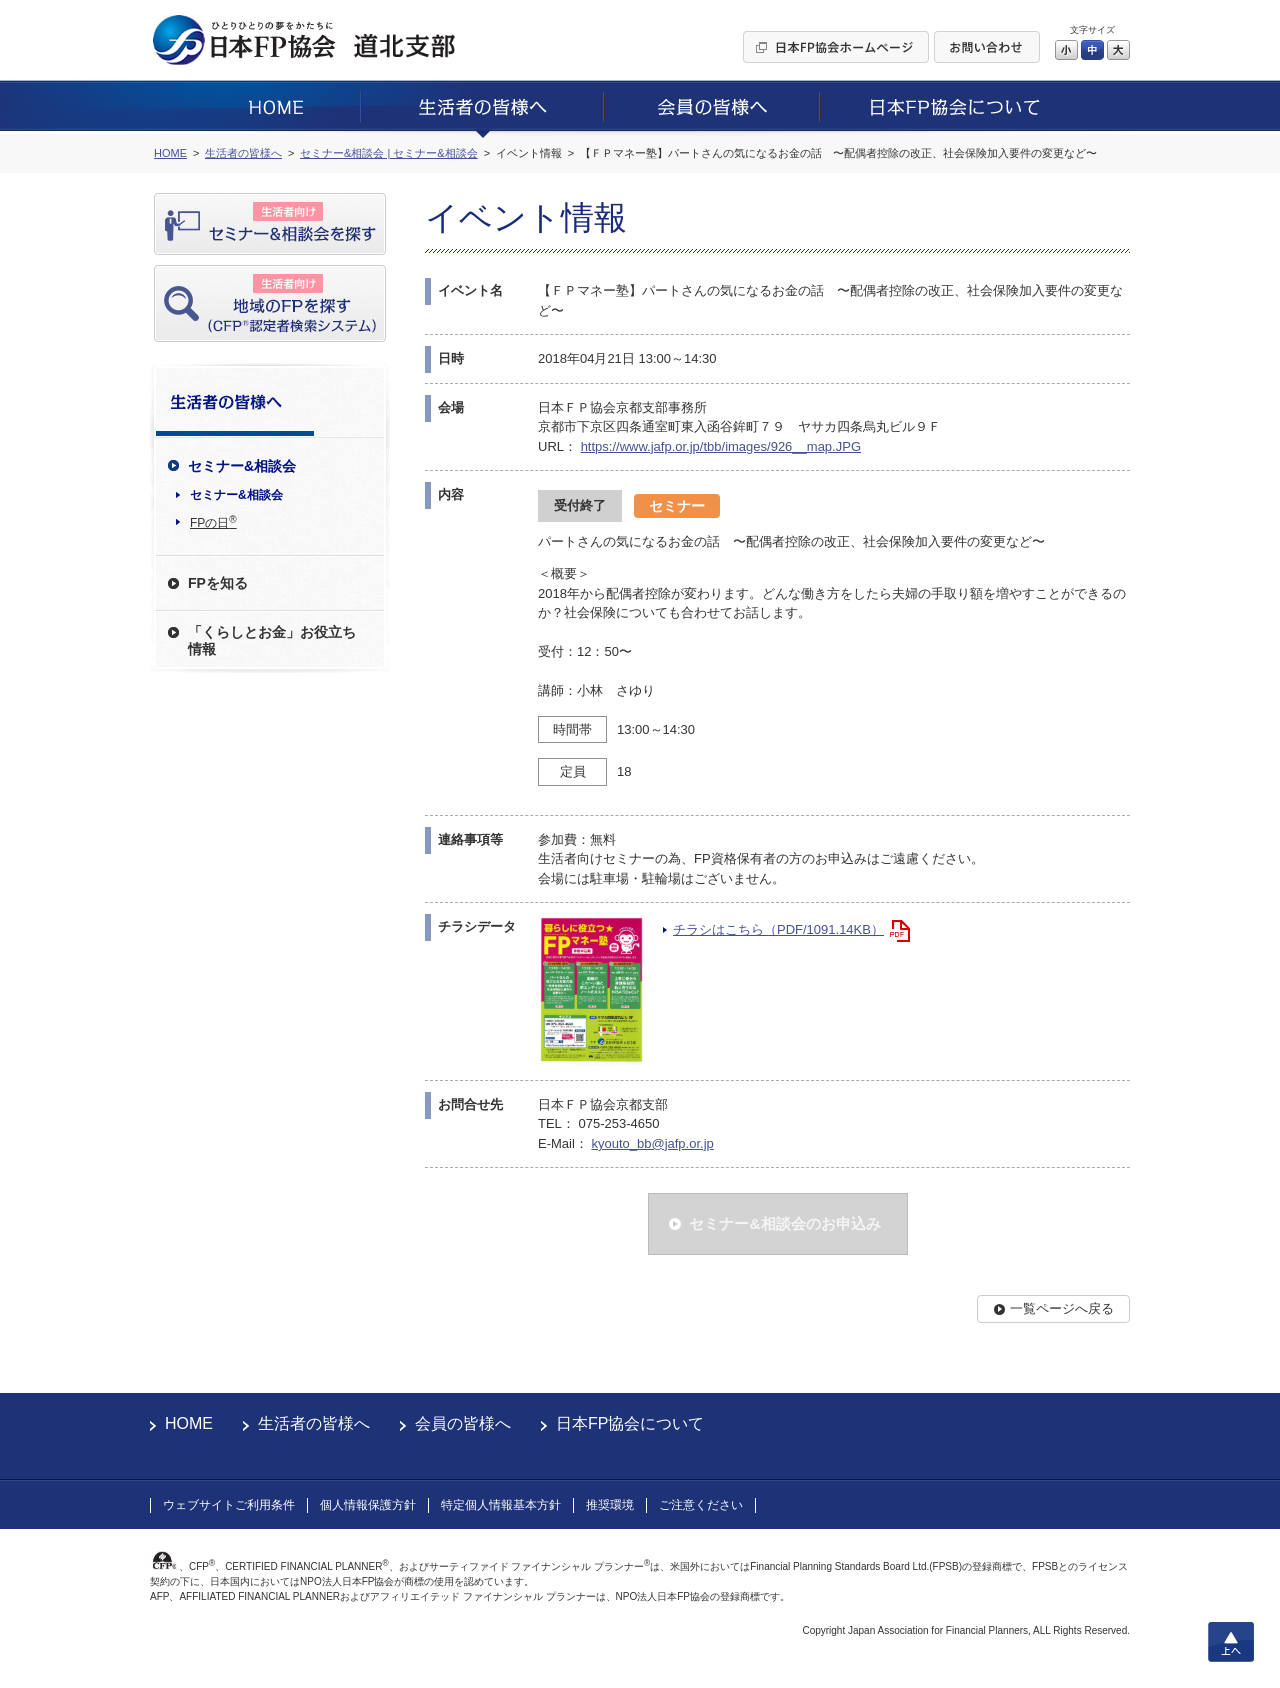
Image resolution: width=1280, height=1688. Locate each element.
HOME (189, 1423)
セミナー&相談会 (236, 495)
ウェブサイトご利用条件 (229, 1505)
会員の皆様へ (463, 1423)
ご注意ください (701, 1505)
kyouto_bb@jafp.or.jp (652, 1143)
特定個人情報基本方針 (501, 1505)
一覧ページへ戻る (1062, 1308)
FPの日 (213, 522)
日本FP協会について (630, 1423)
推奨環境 (610, 1505)
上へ (1231, 1642)
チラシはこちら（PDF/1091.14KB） (778, 929)
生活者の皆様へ (314, 1423)
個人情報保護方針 (368, 1505)
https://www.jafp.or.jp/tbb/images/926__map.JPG (721, 446)
